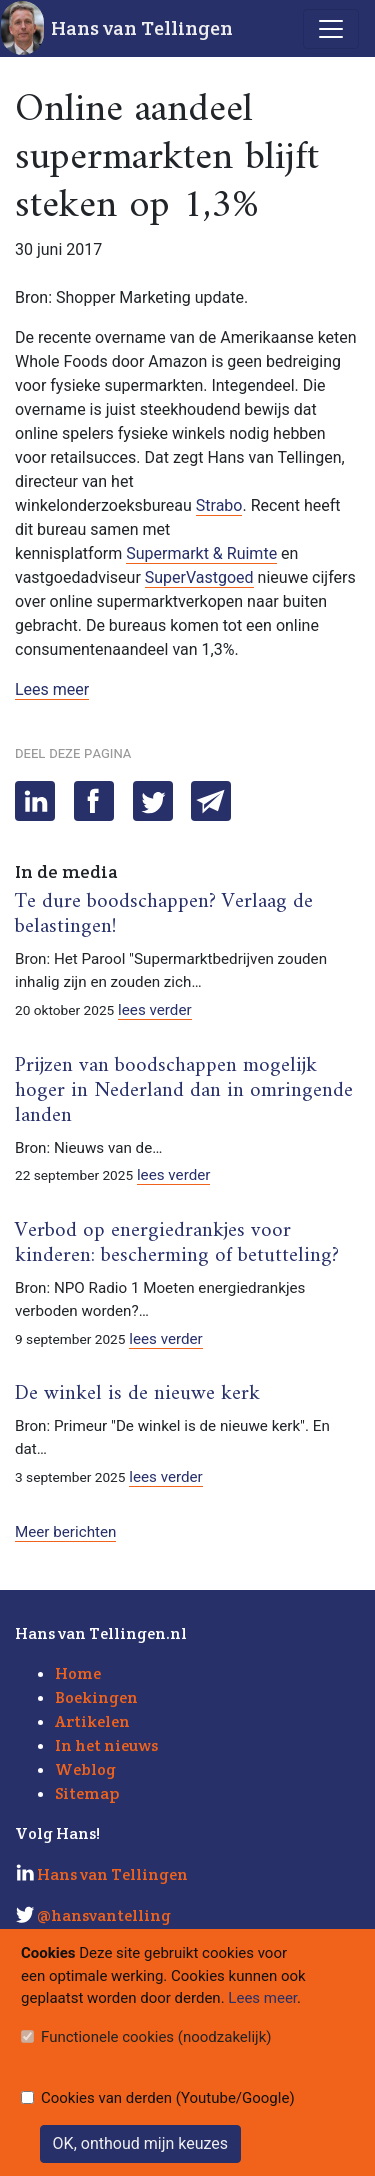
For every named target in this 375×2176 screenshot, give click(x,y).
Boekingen (96, 1697)
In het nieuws (106, 1745)
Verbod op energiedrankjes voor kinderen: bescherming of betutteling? (177, 1243)
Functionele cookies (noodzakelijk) (156, 2037)
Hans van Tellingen (142, 28)
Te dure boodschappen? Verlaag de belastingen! (164, 914)
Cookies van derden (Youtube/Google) (168, 2098)
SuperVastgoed (199, 577)
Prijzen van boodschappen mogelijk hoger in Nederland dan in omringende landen (184, 1091)
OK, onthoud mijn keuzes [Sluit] (140, 2143)
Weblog (85, 1769)
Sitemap (87, 1793)
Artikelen (92, 1721)
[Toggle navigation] (331, 29)
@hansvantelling (104, 1915)
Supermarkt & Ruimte (201, 553)
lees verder (155, 1010)
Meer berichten (65, 1532)
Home (78, 1673)
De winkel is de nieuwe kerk (137, 1394)
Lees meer (52, 689)
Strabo (219, 505)
